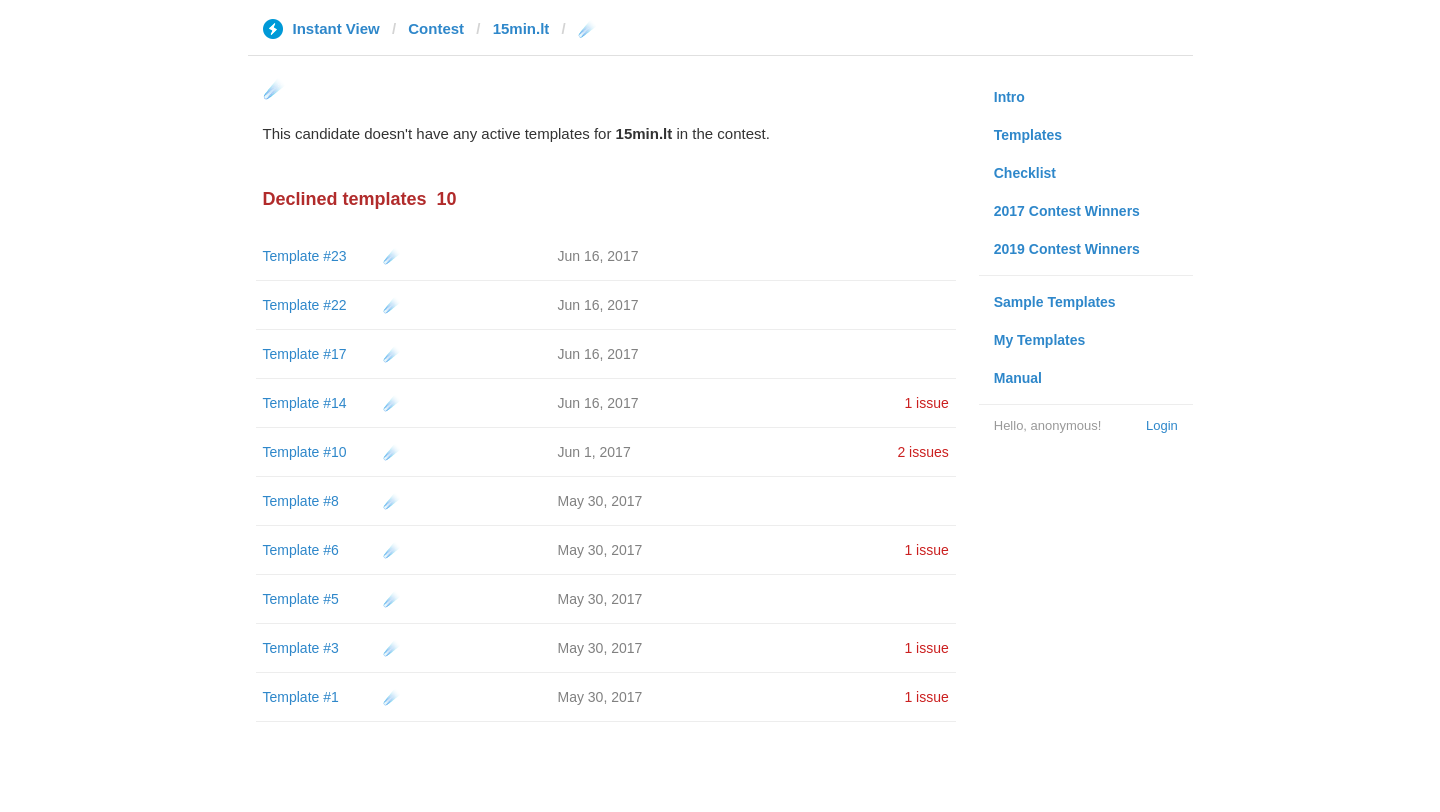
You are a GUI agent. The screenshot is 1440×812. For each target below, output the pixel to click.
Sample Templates (1055, 302)
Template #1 (301, 697)
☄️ (391, 256)
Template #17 (305, 354)
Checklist (1025, 173)
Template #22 (305, 305)
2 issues (922, 452)
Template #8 (301, 501)
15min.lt (521, 28)
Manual (1018, 378)
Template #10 (305, 452)
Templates (1028, 135)
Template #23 (305, 256)
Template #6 (301, 550)
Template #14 (305, 403)
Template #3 (301, 648)
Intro (1009, 97)
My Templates (1040, 340)
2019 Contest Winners (1067, 249)
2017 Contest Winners (1067, 211)
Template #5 (301, 599)
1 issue (926, 403)
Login (1162, 425)
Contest (436, 28)
